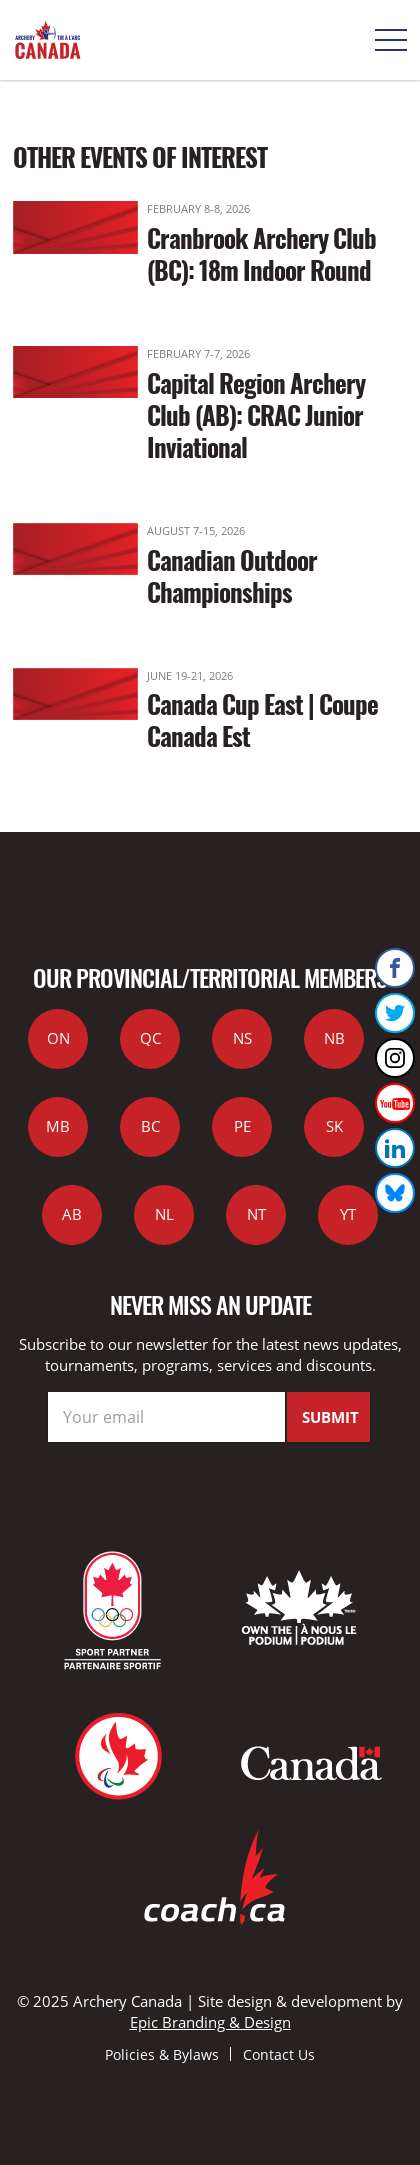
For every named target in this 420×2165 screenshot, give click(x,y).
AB (72, 1214)
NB (334, 1038)
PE (242, 1126)
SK (334, 1126)
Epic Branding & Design (210, 2022)
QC (150, 1038)
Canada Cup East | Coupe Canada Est (262, 719)
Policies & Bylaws (162, 2054)
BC (150, 1126)
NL (164, 1214)
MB (58, 1126)
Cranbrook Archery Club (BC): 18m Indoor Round (261, 253)
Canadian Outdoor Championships (232, 575)
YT (348, 1214)
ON (58, 1038)
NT (256, 1214)
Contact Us (279, 2054)
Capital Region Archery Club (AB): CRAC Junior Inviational (256, 414)
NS (242, 1038)
